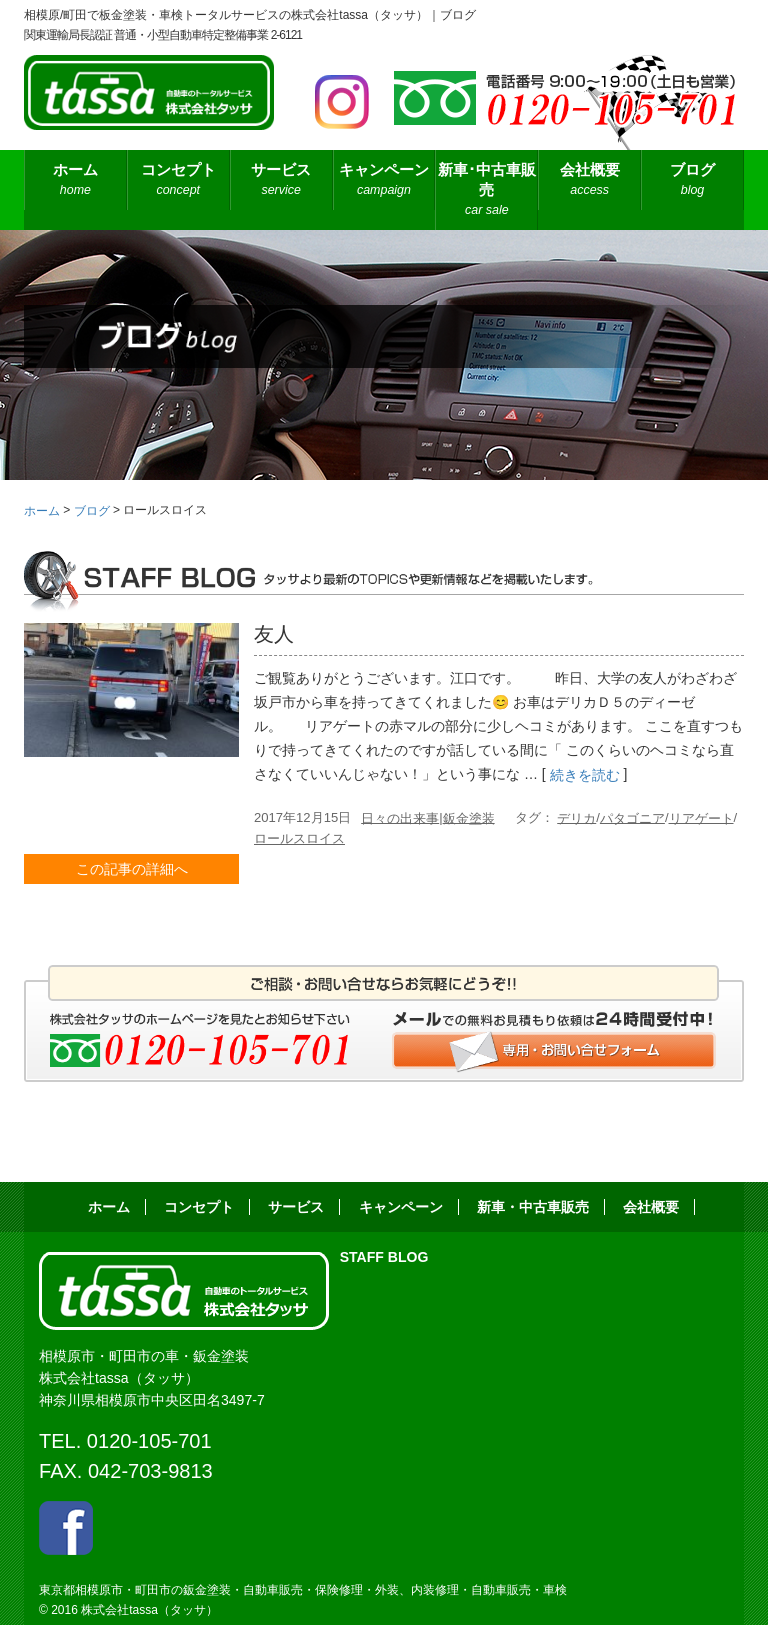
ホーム (75, 180)
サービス (281, 180)
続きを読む (585, 776)
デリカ (576, 817)
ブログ (692, 180)
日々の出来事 (400, 817)
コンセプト (178, 180)
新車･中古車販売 (486, 190)
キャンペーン (384, 180)
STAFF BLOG (384, 1257)
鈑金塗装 (469, 817)
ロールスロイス (299, 838)
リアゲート (701, 817)
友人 (274, 634)
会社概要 (589, 180)
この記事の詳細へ (132, 869)
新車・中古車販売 (533, 1207)
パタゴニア (632, 817)
